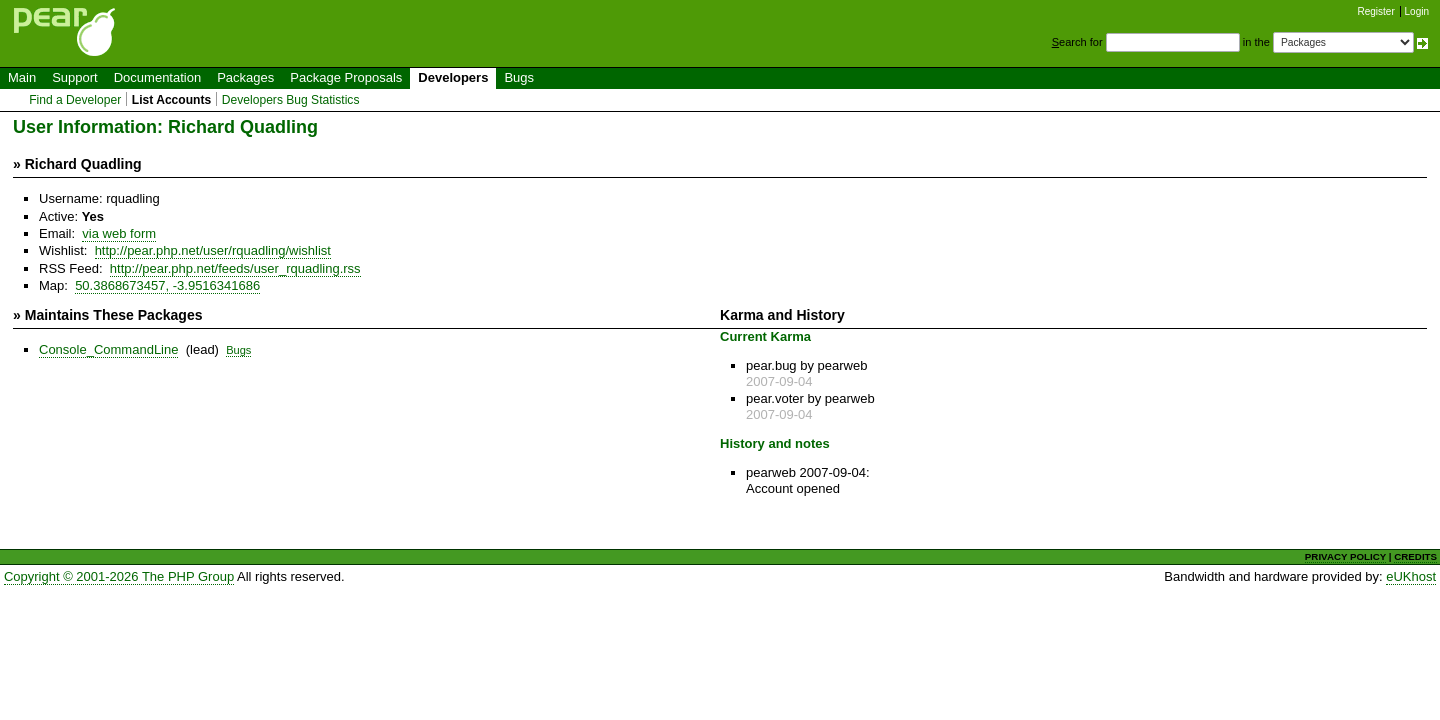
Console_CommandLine (108, 349)
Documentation (157, 77)
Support (75, 77)
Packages (245, 77)
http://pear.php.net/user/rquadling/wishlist (213, 250)
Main (22, 77)
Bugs (519, 77)
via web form (119, 233)
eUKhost (1411, 576)
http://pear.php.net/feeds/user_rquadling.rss (235, 268)
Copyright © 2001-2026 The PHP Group (119, 576)
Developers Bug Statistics (291, 100)
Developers (453, 77)
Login (1417, 11)
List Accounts (171, 100)
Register (1376, 11)
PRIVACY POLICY (1345, 556)
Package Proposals (346, 77)
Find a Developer (75, 100)
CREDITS (1415, 556)
